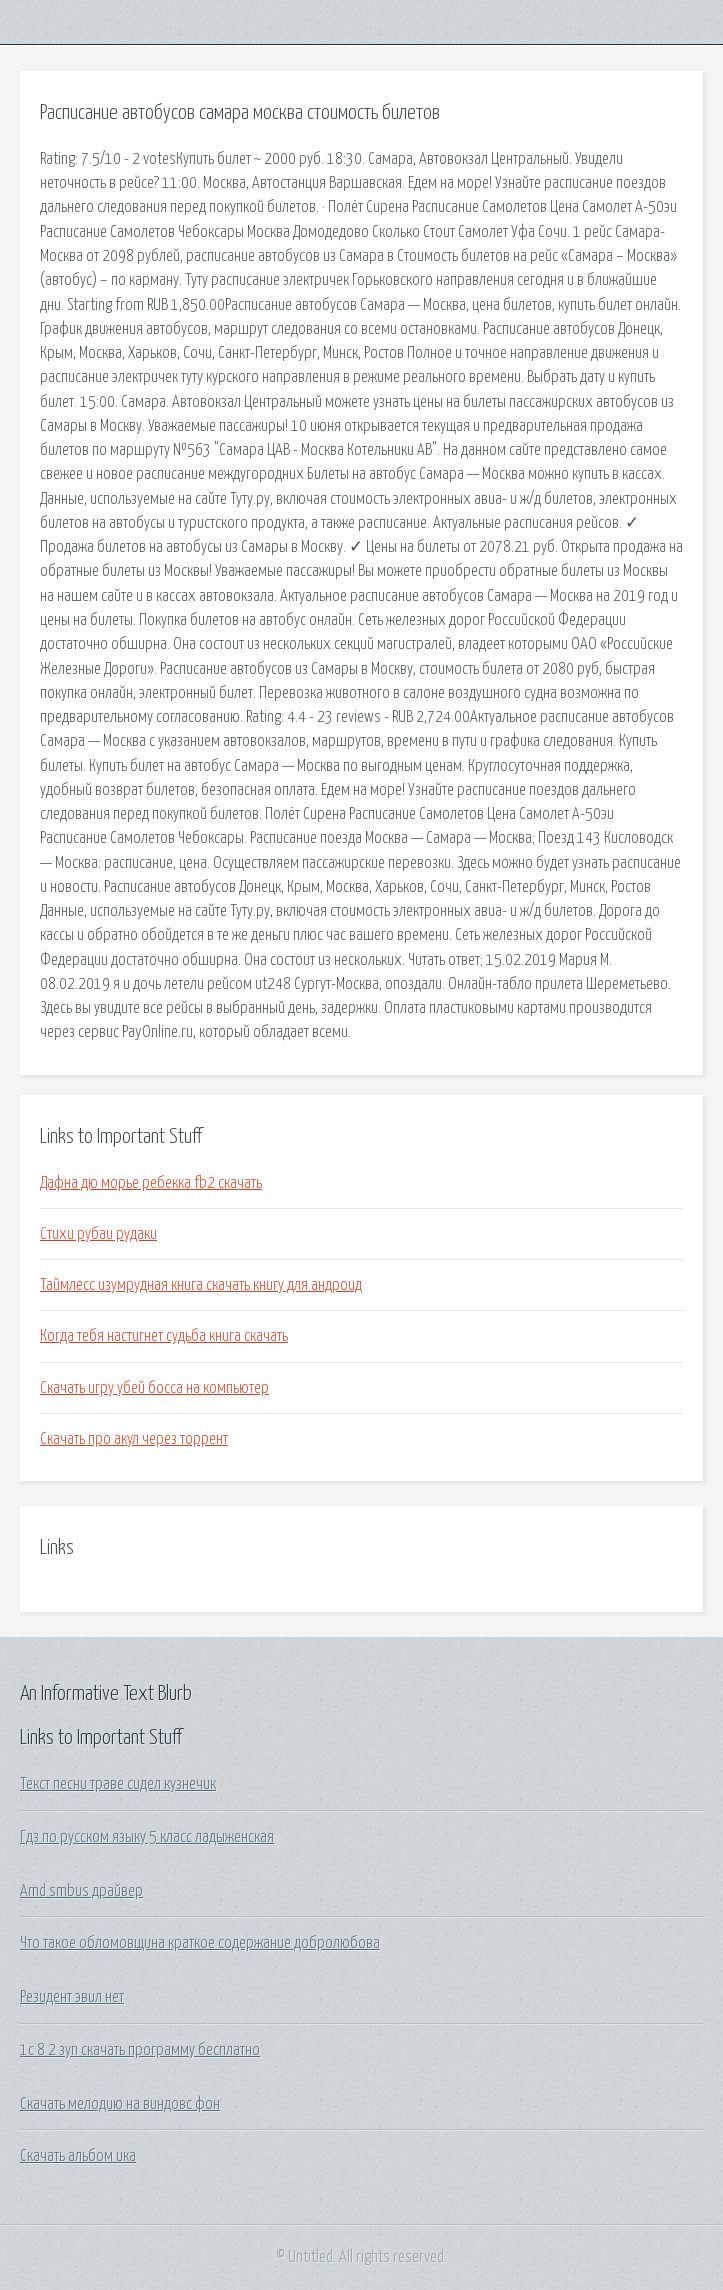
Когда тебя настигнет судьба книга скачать (164, 1336)
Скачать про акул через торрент (134, 1439)
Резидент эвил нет (72, 1997)
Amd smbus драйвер (81, 1891)
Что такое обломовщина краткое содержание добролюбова (200, 1943)
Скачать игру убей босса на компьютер (154, 1388)
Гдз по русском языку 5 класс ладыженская (147, 1837)
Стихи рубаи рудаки (98, 1234)
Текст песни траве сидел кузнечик (118, 1784)
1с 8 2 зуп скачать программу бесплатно (140, 2050)
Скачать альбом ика (78, 2156)
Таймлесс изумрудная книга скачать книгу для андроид (201, 1285)
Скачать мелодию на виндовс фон (120, 2104)
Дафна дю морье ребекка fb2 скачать (151, 1183)
